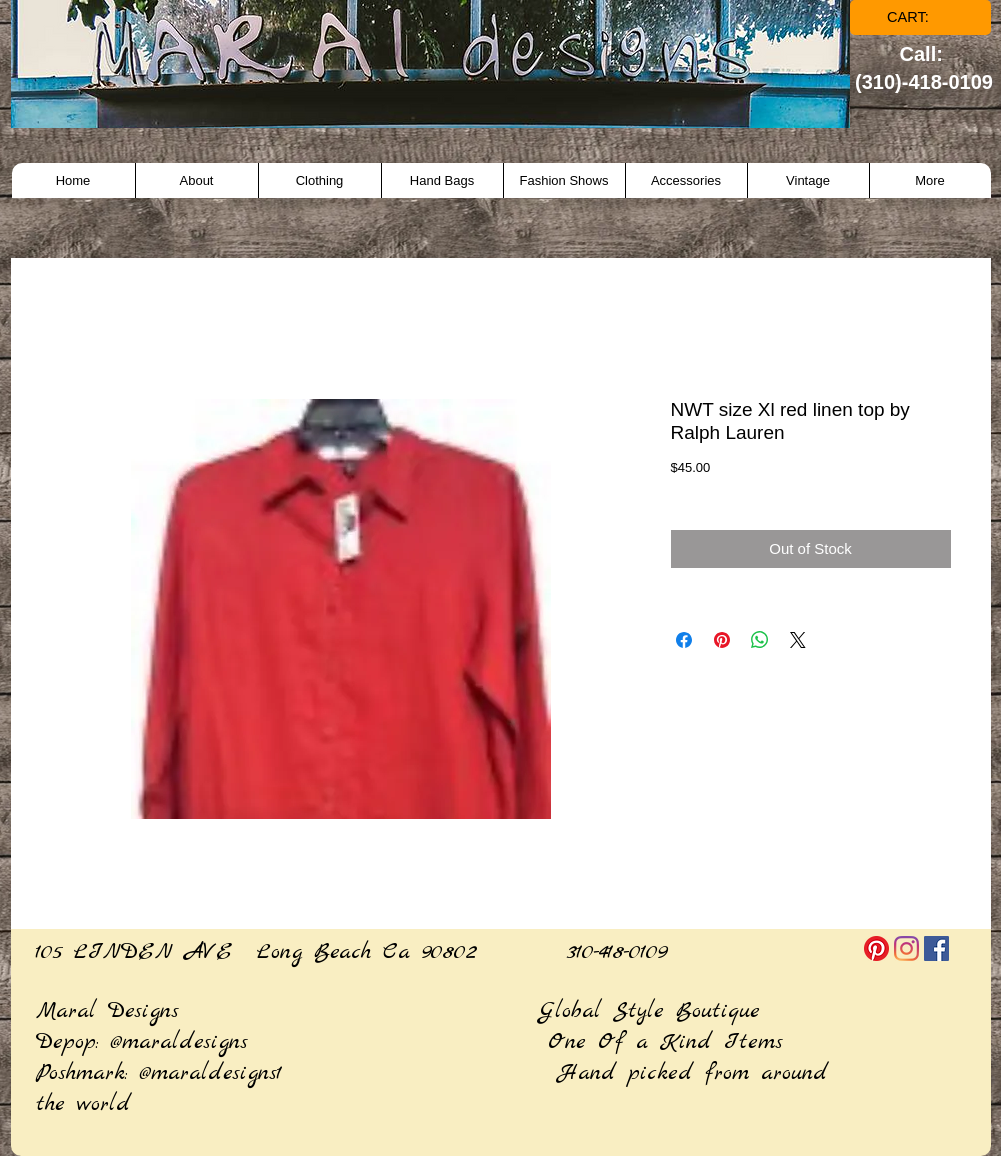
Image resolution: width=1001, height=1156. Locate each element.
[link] (921, 17)
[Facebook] (936, 948)
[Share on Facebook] (684, 640)
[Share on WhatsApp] (760, 640)
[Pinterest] (876, 948)
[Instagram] (906, 948)
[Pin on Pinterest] (722, 640)
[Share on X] (798, 640)
